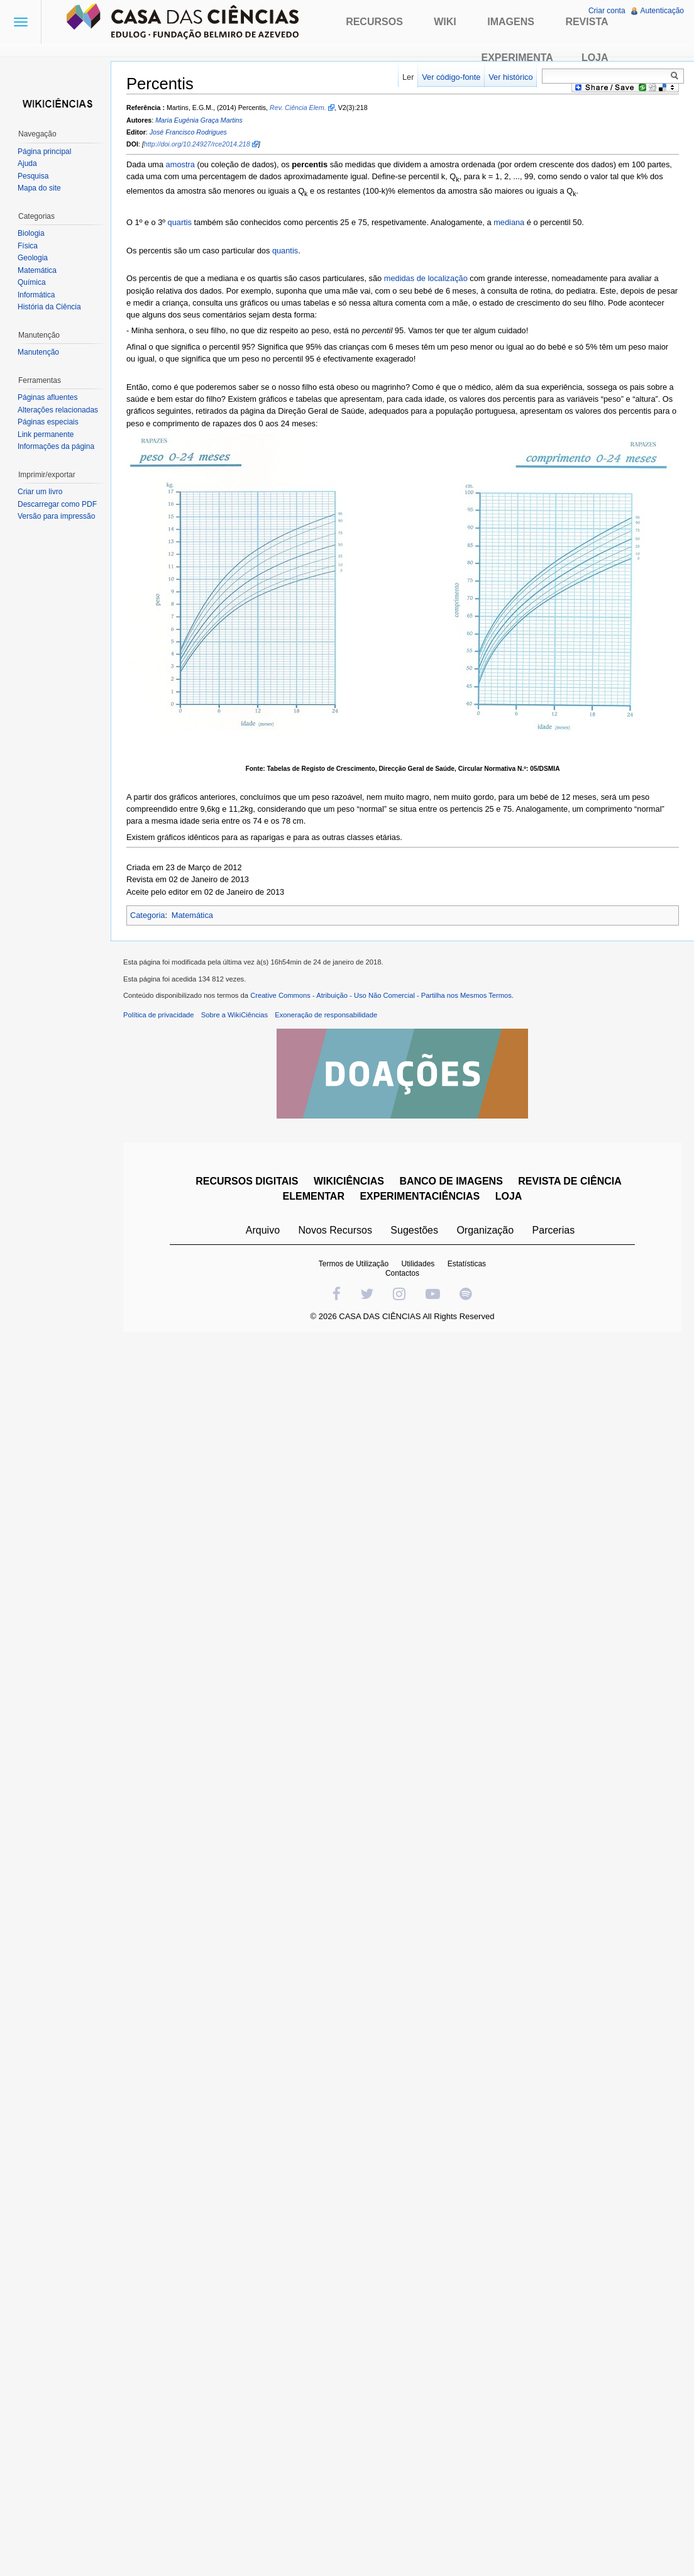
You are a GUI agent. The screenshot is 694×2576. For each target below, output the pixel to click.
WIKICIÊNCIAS (349, 1181)
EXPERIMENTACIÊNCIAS (420, 1196)
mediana (508, 222)
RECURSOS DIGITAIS (247, 1181)
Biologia (31, 233)
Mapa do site (39, 188)
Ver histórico (510, 77)
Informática (36, 294)
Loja (595, 57)
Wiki (445, 21)
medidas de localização (426, 278)
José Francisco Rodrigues (188, 132)
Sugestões (414, 1230)
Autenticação (662, 10)
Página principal (44, 151)
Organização (485, 1230)
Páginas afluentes (47, 397)
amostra (180, 164)
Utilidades (418, 1263)
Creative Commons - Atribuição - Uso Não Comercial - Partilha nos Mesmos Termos (381, 995)
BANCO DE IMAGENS (450, 1181)
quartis (180, 222)
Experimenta (517, 57)
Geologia (33, 257)
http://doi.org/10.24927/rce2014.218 (197, 144)
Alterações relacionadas (58, 410)
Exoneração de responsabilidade (326, 1015)
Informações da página (56, 446)
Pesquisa (33, 176)
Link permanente (46, 434)
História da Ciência (49, 306)
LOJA (508, 1196)
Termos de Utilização (353, 1263)
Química (32, 282)
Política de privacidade (158, 1015)
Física (28, 245)
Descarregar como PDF (57, 504)
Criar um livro (40, 491)
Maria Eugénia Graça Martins (199, 120)
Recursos (374, 21)
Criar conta (606, 10)
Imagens (510, 21)
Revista (586, 21)
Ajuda (27, 163)
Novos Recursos (335, 1230)
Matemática (192, 915)
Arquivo (263, 1230)
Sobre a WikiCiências (234, 1015)
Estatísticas (467, 1263)
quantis (285, 250)
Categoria (147, 915)
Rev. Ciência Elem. (298, 107)
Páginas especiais (48, 421)
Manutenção (38, 352)
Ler (408, 77)
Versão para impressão (56, 516)
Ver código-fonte (451, 77)
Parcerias (553, 1230)
